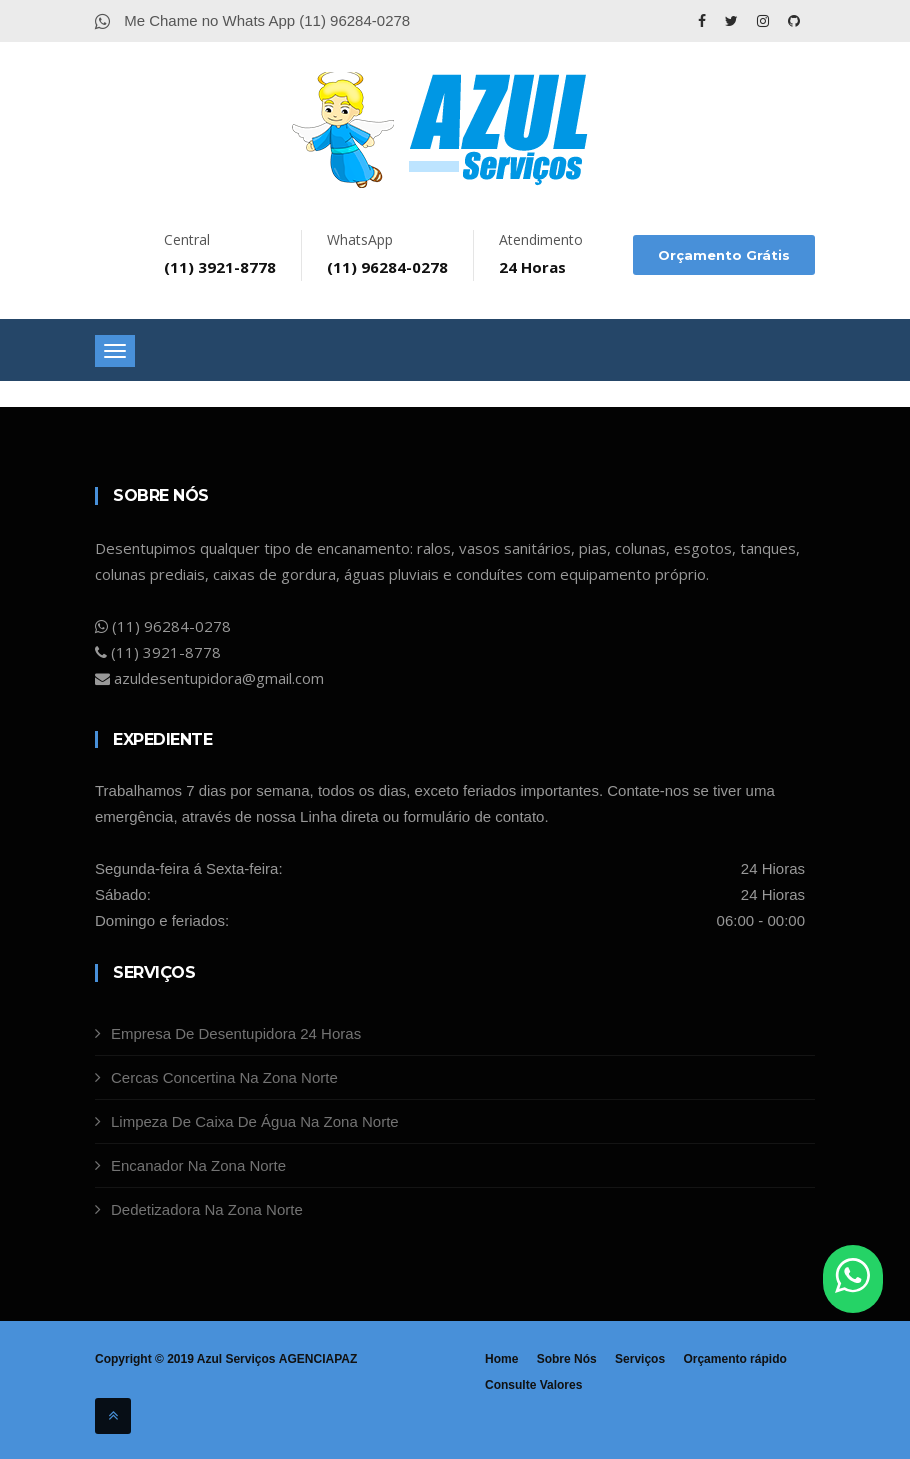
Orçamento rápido (734, 1359)
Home (501, 1359)
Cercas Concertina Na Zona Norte (224, 1077)
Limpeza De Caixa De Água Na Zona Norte (255, 1121)
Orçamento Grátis (724, 255)
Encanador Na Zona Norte (198, 1165)
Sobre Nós (567, 1359)
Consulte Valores (533, 1385)
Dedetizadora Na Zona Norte (207, 1209)
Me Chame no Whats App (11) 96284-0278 (252, 20)
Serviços (640, 1359)
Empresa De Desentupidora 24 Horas (236, 1033)
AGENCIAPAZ (317, 1359)
